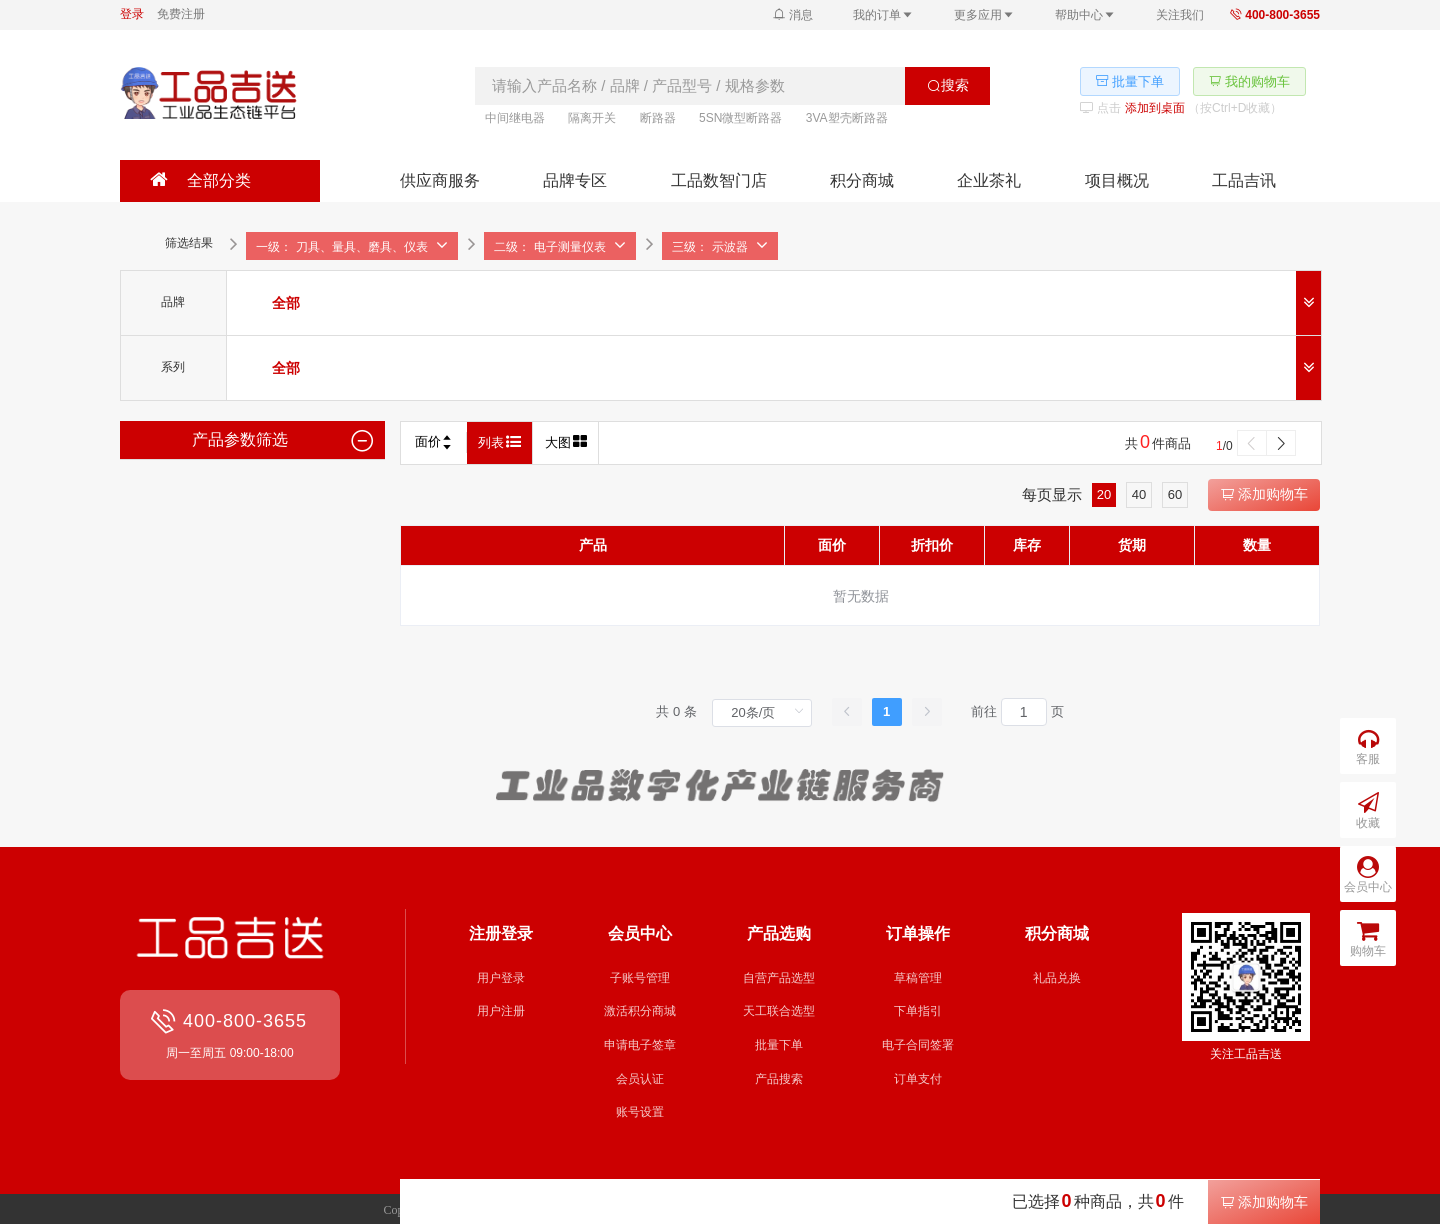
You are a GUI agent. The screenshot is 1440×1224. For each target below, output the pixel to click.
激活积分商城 (640, 1011)
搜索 (948, 85)
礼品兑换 (1057, 978)
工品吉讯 (1244, 180)
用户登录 (501, 978)
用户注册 (501, 1011)
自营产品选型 (779, 978)
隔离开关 (592, 118)
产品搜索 (779, 1079)
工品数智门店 (719, 180)
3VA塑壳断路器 (847, 118)
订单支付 (918, 1079)
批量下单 (779, 1045)
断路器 (658, 118)
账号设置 (640, 1112)
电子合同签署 (918, 1045)
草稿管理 (918, 978)
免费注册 (181, 14)
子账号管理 (640, 978)
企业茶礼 (989, 180)
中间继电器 (515, 118)
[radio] (286, 303)
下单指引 (918, 1011)
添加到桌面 (1155, 108)
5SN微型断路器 (740, 118)
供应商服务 (440, 180)
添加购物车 (1264, 494)
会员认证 (640, 1079)
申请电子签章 (640, 1045)
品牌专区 (575, 180)
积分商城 (862, 180)
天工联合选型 (779, 1011)
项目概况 (1117, 180)
